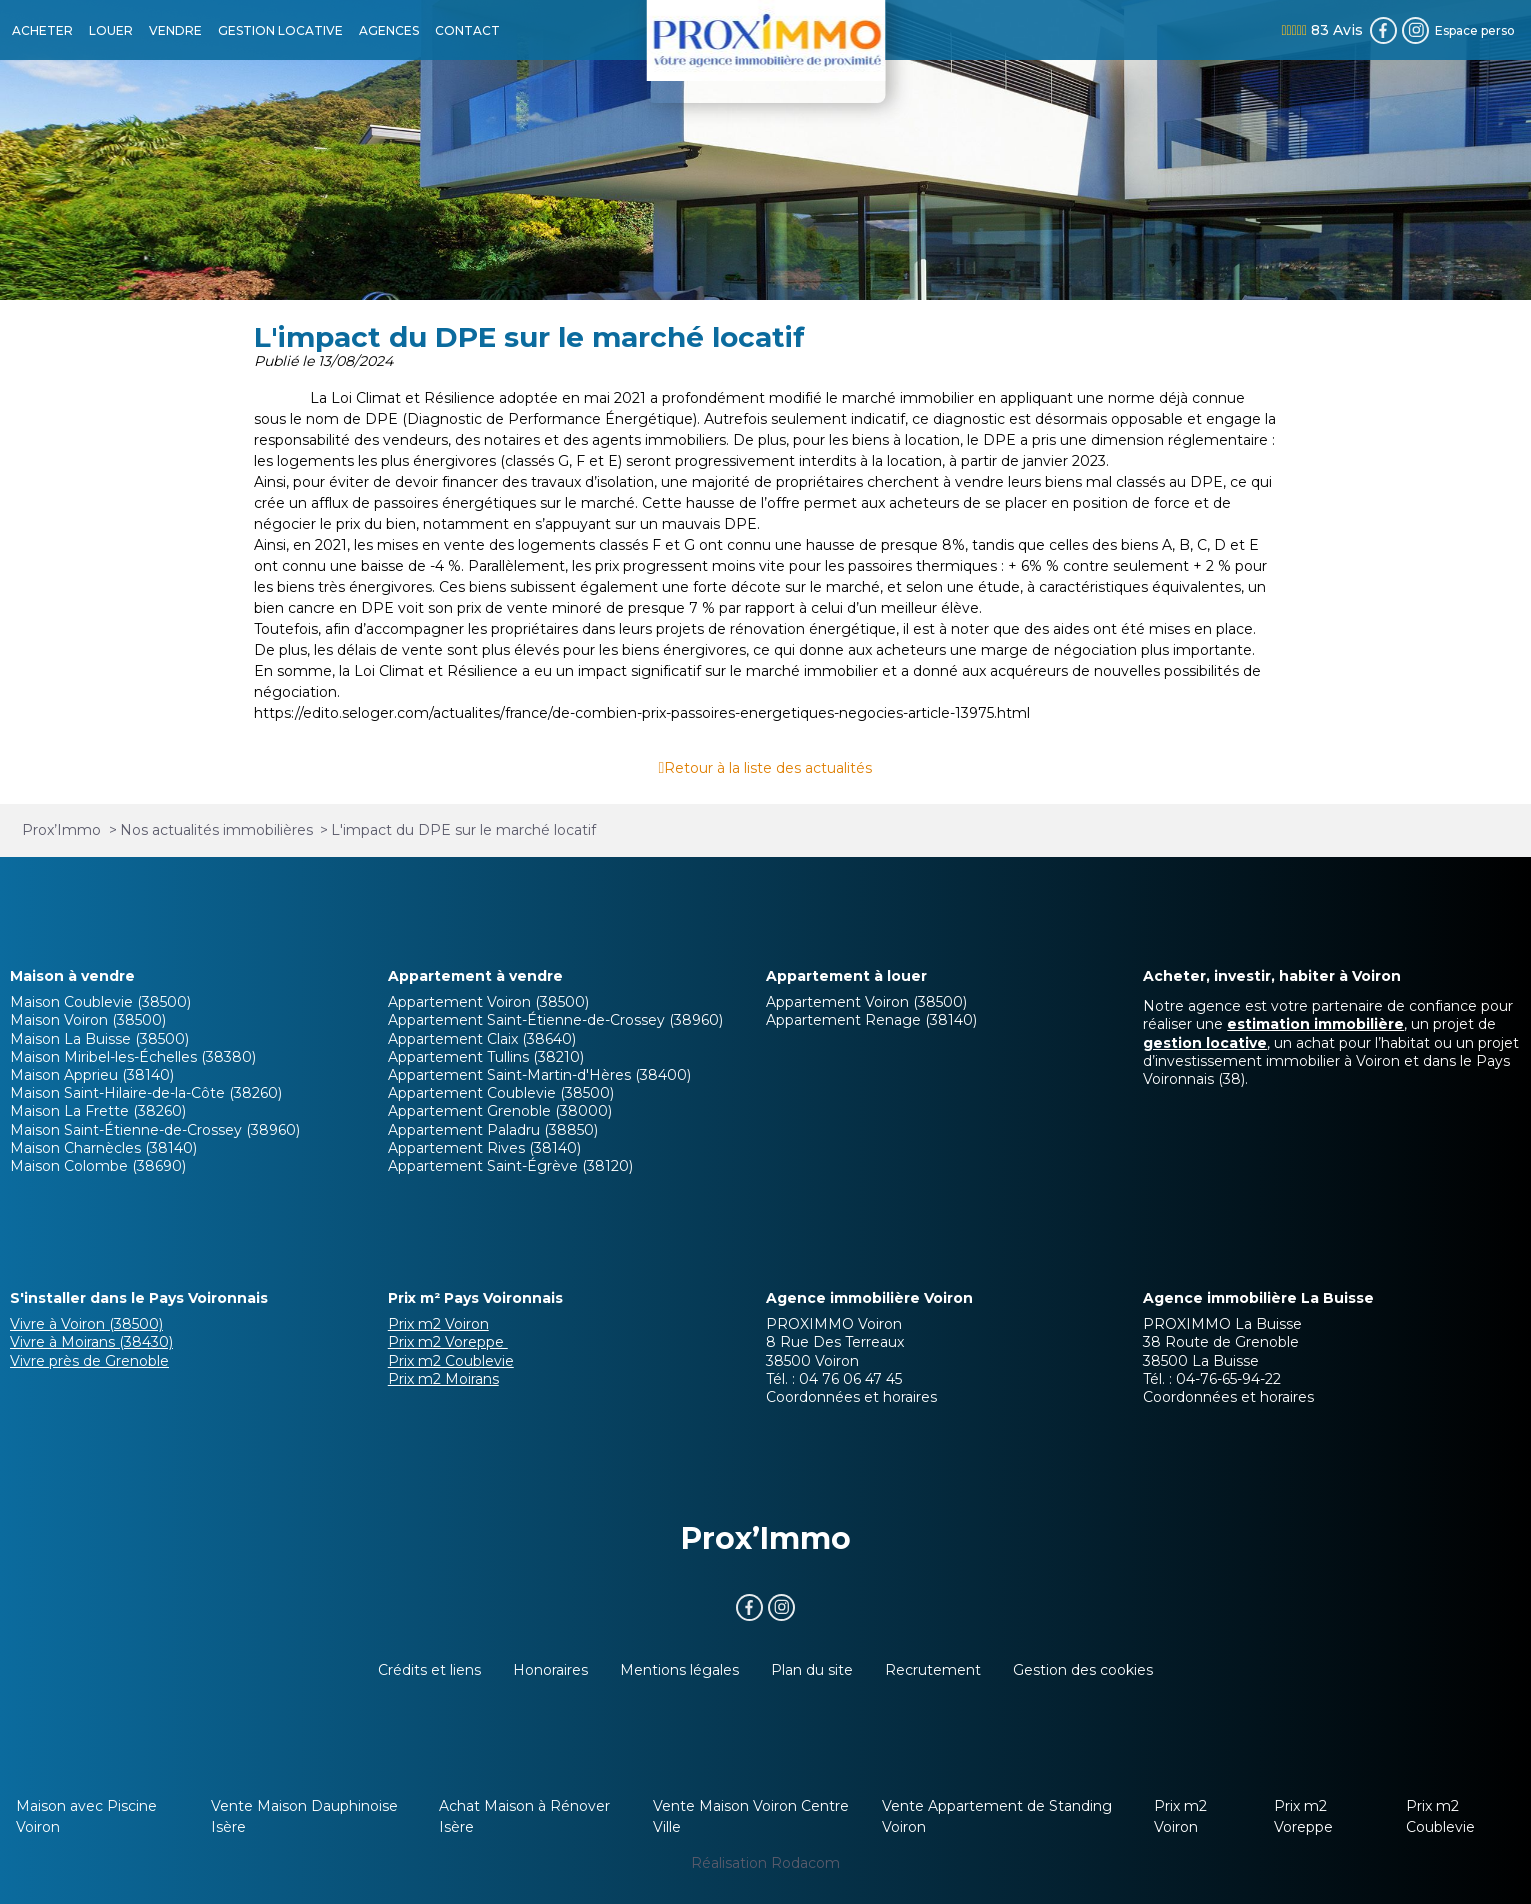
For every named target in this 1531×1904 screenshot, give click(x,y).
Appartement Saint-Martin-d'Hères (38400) (539, 1075)
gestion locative (1205, 1043)
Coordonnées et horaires (851, 1397)
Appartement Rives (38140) (484, 1148)
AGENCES (389, 30)
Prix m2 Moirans (443, 1379)
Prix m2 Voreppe (448, 1342)
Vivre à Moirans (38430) (91, 1342)
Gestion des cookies (1083, 1670)
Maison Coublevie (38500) (100, 1002)
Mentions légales (679, 1670)
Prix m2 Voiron (438, 1324)
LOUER (111, 30)
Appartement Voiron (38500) (488, 1002)
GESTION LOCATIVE (280, 30)
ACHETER (42, 30)
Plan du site (812, 1670)
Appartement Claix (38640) (482, 1039)
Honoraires (550, 1670)
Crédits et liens (429, 1670)
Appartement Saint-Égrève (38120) (510, 1166)
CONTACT (467, 30)
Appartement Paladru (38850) (493, 1130)
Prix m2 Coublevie (451, 1361)
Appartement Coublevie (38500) (501, 1093)
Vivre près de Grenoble (89, 1361)
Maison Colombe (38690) (98, 1166)
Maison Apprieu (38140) (92, 1075)
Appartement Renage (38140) (871, 1020)
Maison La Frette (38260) (98, 1111)
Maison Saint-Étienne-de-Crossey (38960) (155, 1130)
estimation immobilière (1315, 1024)
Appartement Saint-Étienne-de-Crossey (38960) (555, 1020)
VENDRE (175, 30)
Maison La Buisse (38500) (99, 1039)
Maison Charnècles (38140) (103, 1148)
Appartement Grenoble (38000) (500, 1111)
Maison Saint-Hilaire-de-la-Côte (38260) (146, 1093)
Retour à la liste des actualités (768, 768)
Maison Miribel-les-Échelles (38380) (133, 1057)
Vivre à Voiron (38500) (86, 1324)
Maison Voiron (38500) (88, 1020)
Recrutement (933, 1670)
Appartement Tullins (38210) (486, 1057)
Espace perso (1475, 30)
